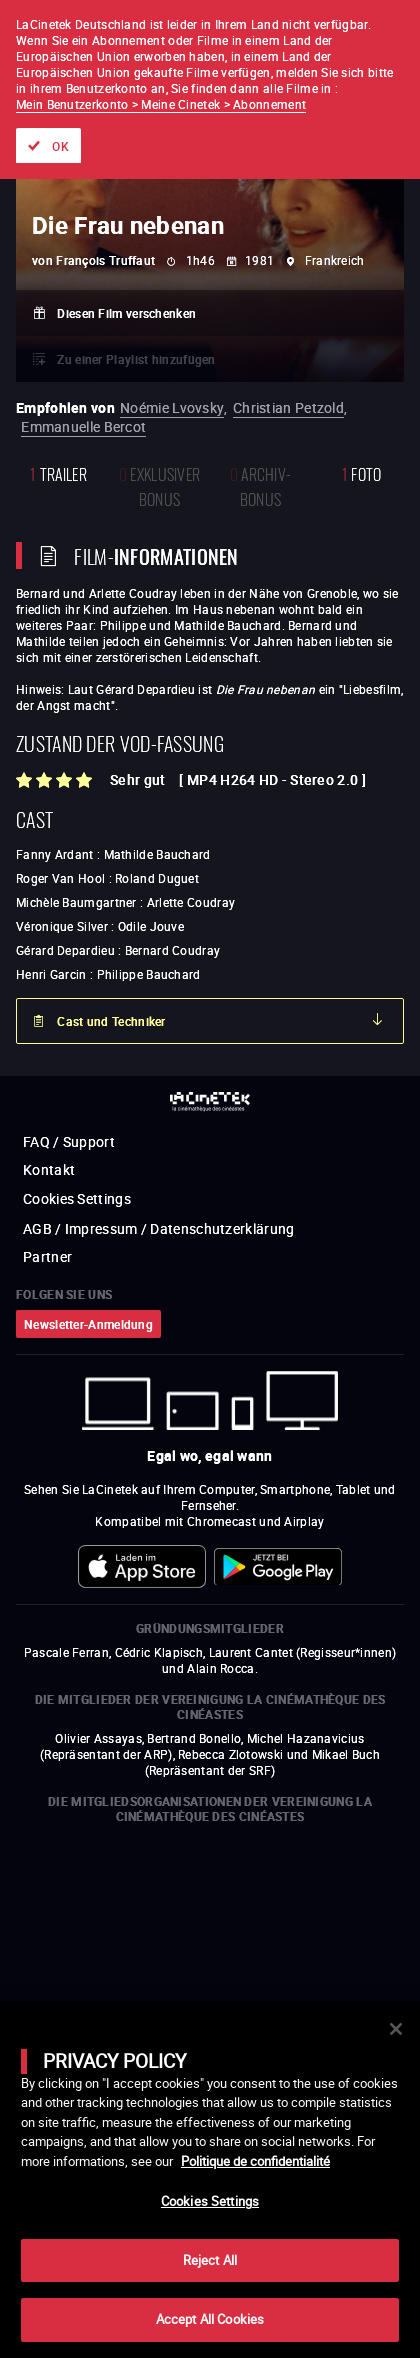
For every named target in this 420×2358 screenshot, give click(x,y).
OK (60, 146)
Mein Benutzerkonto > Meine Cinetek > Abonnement (161, 104)
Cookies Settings (210, 2201)
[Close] (396, 2029)
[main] (210, 2179)
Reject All (210, 2260)
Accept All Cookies (210, 2319)
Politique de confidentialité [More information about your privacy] (255, 2161)
